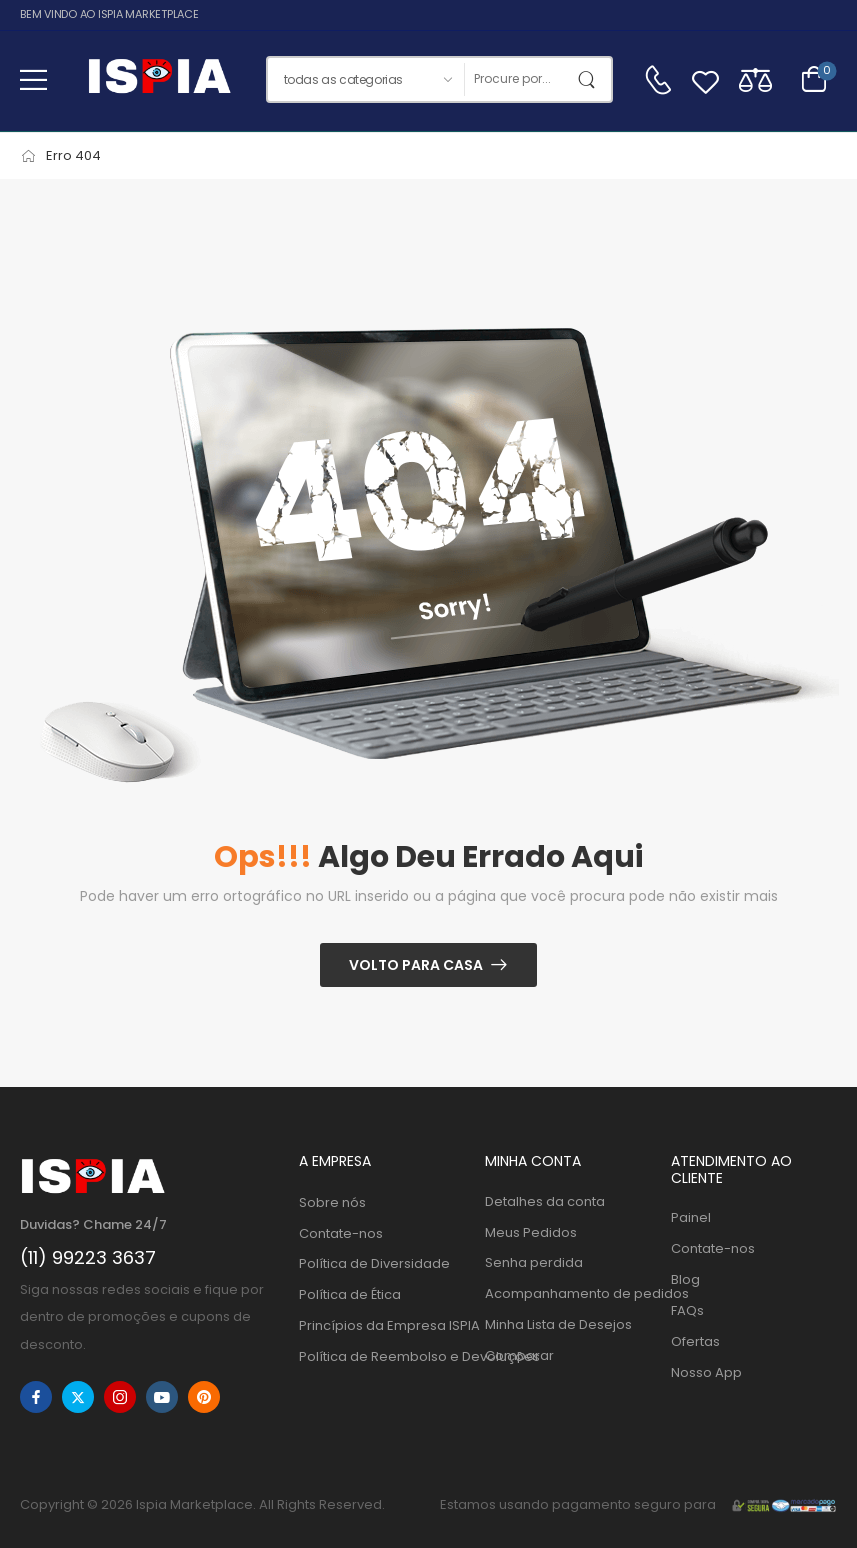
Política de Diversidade (374, 1263)
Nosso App (706, 1372)
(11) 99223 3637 (88, 1257)
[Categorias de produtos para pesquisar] (365, 79)
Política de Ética (350, 1294)
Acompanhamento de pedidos (568, 1293)
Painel (691, 1217)
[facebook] (36, 1397)
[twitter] (78, 1397)
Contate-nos (341, 1233)
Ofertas (695, 1341)
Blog (685, 1279)
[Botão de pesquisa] (591, 79)
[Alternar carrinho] (814, 79)
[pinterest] (204, 1397)
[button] (33, 79)
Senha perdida (534, 1262)
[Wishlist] (705, 79)
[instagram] (120, 1397)
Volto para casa (416, 965)
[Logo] (159, 79)
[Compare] (755, 79)
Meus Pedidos (531, 1232)
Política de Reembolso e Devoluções (382, 1356)
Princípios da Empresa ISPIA (382, 1325)
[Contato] (658, 80)
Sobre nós (332, 1202)
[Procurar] (517, 79)
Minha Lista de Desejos (558, 1324)
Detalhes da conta (545, 1201)
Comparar (519, 1355)
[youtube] (162, 1397)
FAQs (687, 1310)
